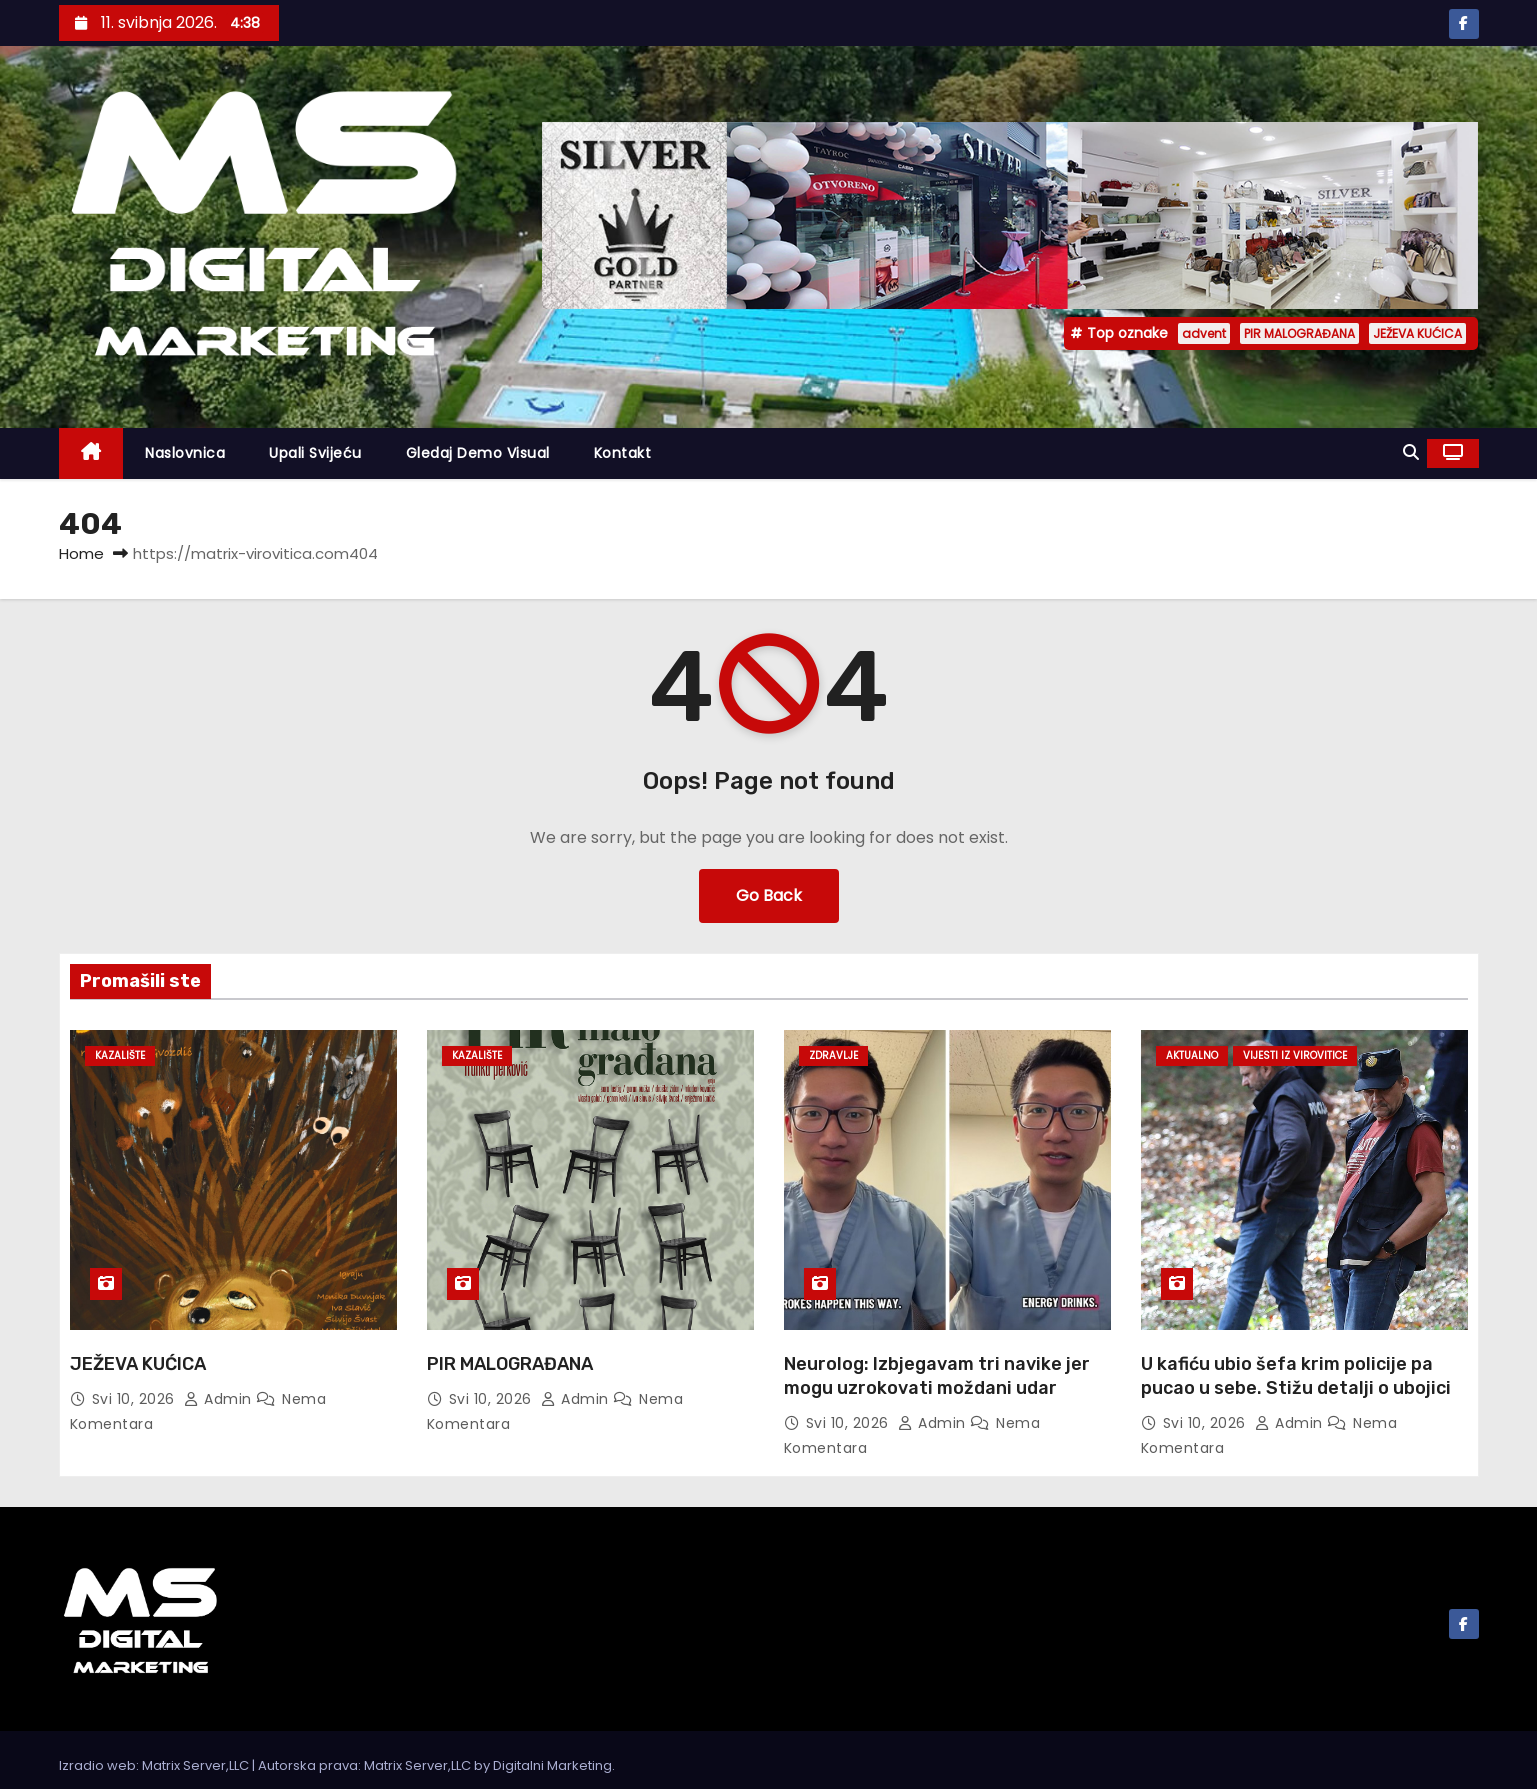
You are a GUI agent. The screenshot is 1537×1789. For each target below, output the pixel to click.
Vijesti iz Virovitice (1295, 1055)
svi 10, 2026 (136, 1399)
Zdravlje (833, 1055)
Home (81, 553)
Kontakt (623, 453)
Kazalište (120, 1055)
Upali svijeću (315, 453)
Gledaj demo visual (478, 453)
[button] (1411, 452)
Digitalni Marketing (552, 1765)
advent (1204, 333)
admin (220, 1399)
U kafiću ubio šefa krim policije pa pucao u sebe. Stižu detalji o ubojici (1296, 1376)
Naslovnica (185, 453)
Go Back (769, 895)
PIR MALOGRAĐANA (1299, 333)
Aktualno (1192, 1055)
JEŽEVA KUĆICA (1417, 333)
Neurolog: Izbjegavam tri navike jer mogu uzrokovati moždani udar (937, 1376)
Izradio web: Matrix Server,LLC (155, 1765)
